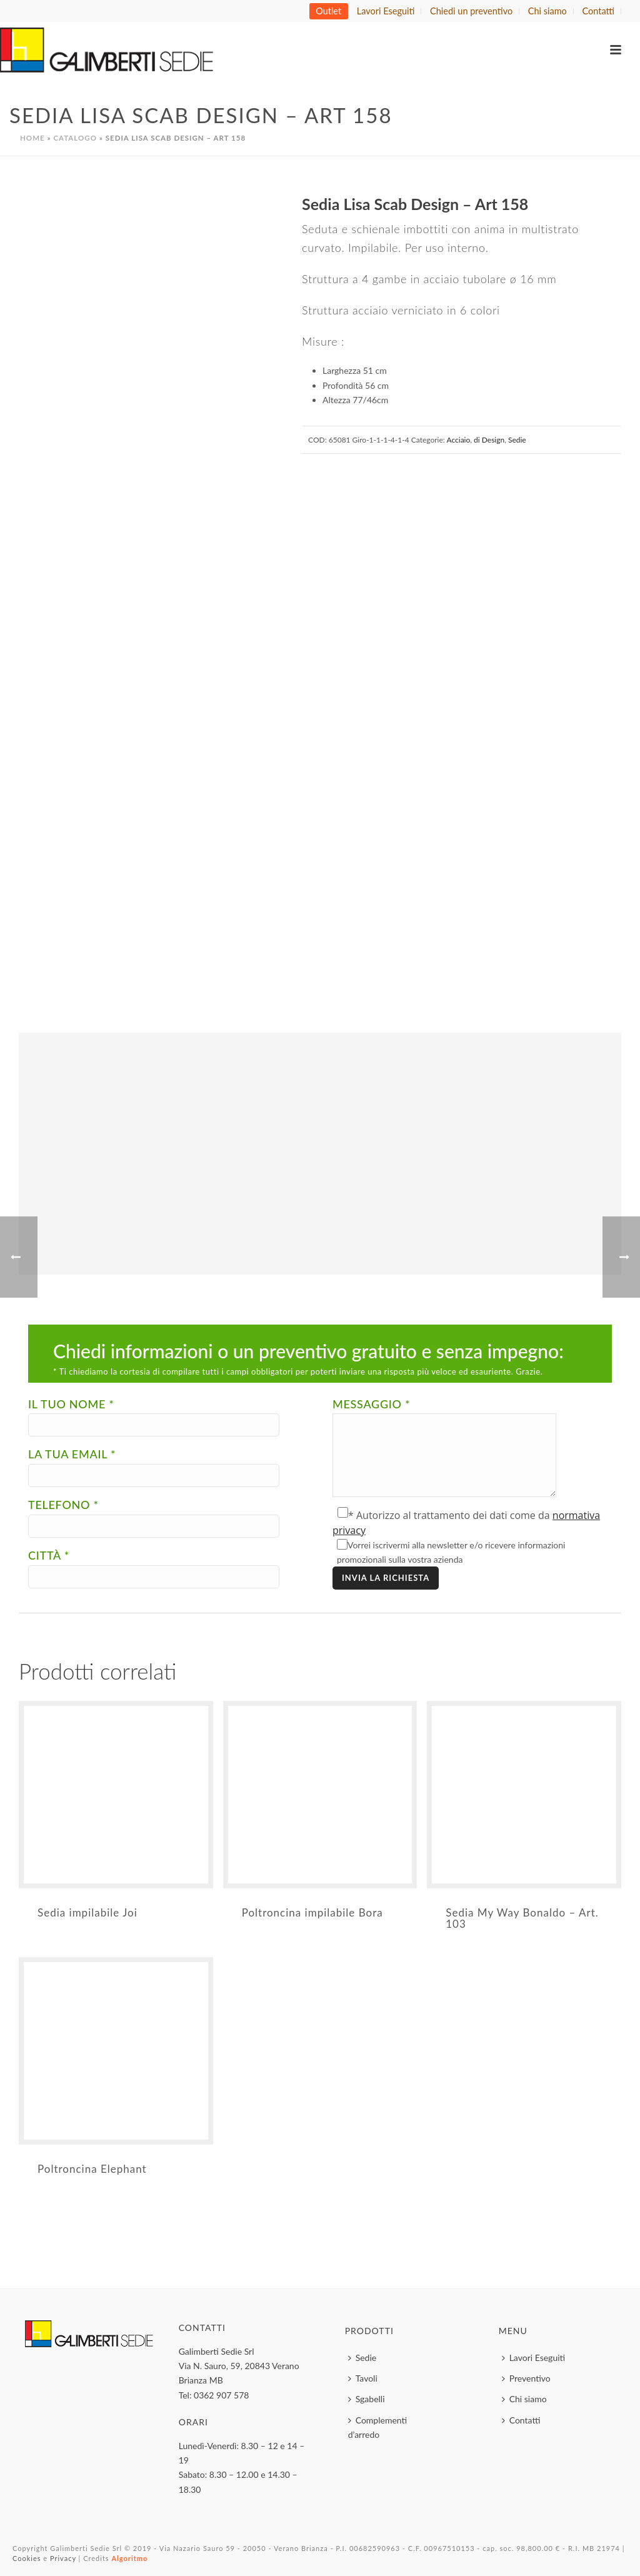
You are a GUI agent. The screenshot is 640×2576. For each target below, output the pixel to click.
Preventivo (526, 2378)
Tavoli (363, 2378)
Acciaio (458, 439)
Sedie (517, 439)
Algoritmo (129, 2558)
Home (32, 138)
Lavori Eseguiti (534, 2357)
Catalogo (74, 138)
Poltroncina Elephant (92, 2168)
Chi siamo (524, 2398)
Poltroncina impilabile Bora (312, 1912)
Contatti (521, 2420)
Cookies (26, 2558)
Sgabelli (366, 2398)
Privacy (63, 2558)
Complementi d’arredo (377, 2427)
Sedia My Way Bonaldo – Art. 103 (522, 1918)
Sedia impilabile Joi (88, 1912)
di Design (489, 439)
